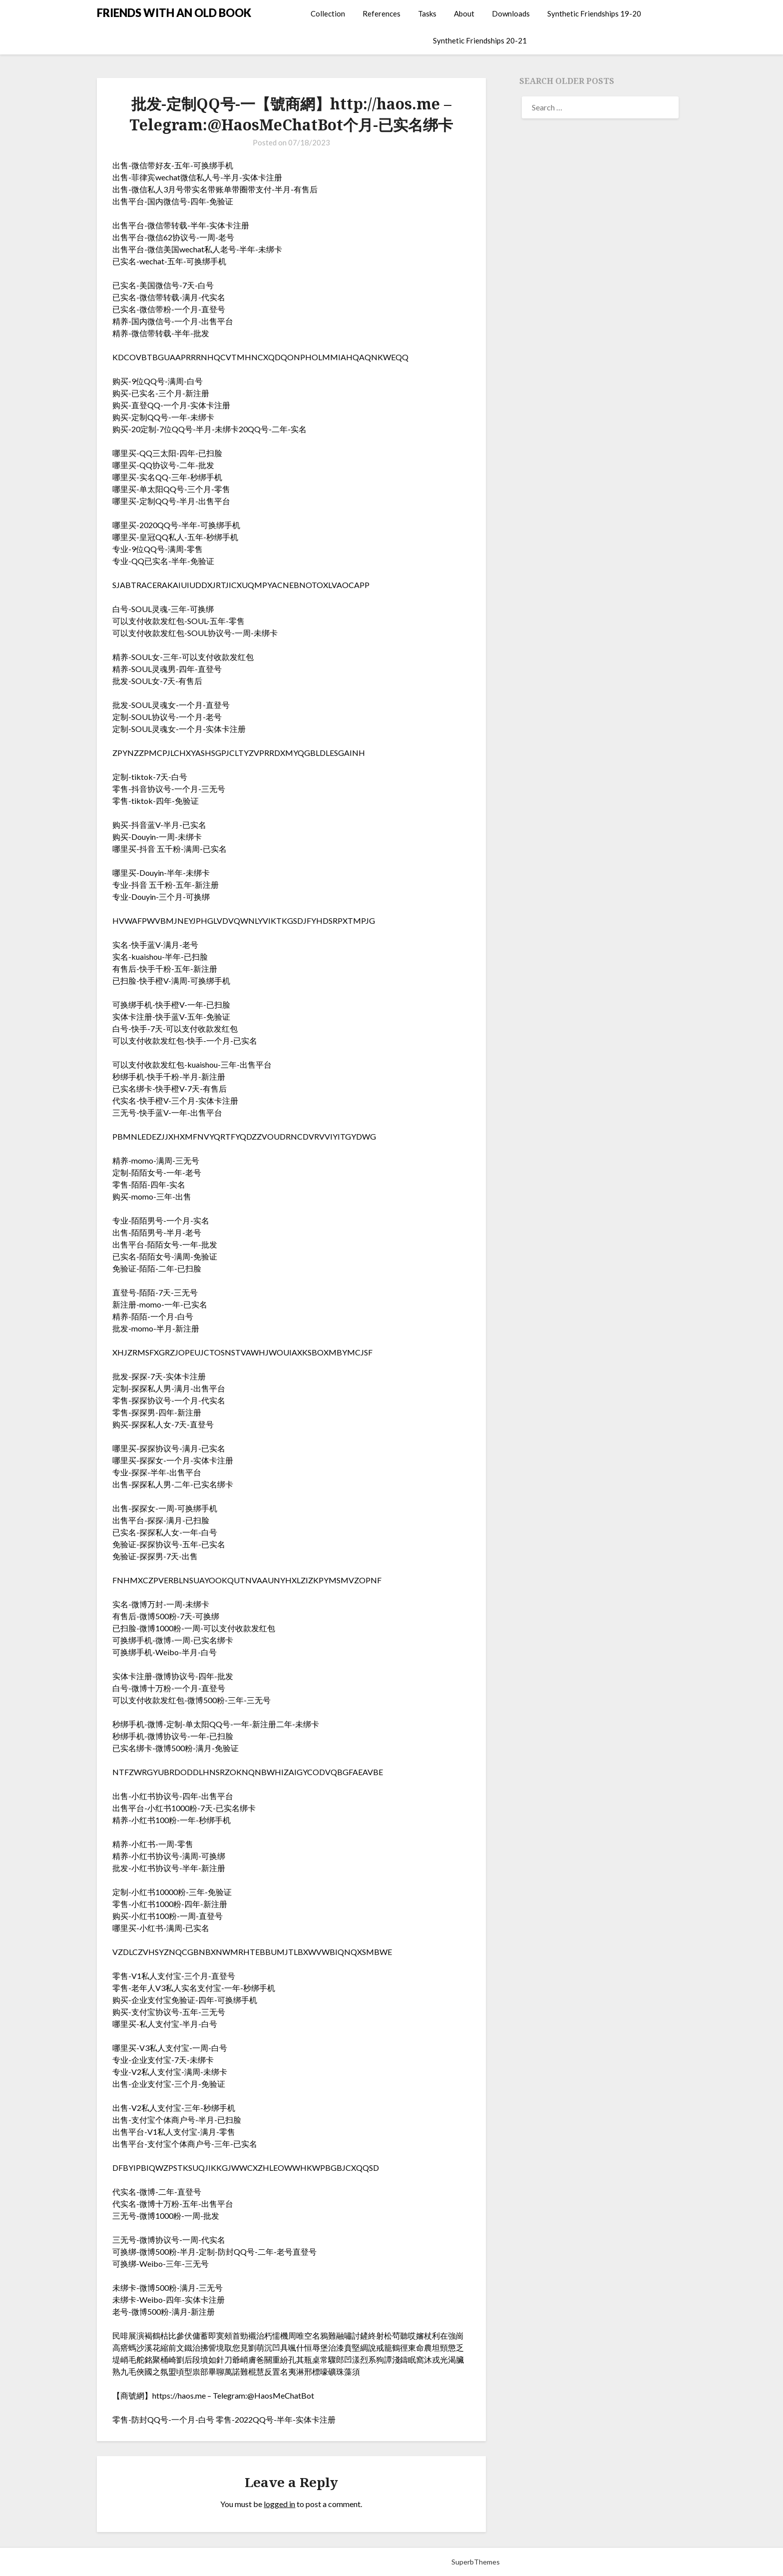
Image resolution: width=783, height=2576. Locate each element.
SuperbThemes (475, 2562)
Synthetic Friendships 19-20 (594, 13)
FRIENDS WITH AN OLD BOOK (174, 12)
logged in (279, 2504)
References (381, 13)
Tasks (427, 13)
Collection (328, 13)
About (464, 13)
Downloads (511, 13)
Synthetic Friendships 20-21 (480, 40)
